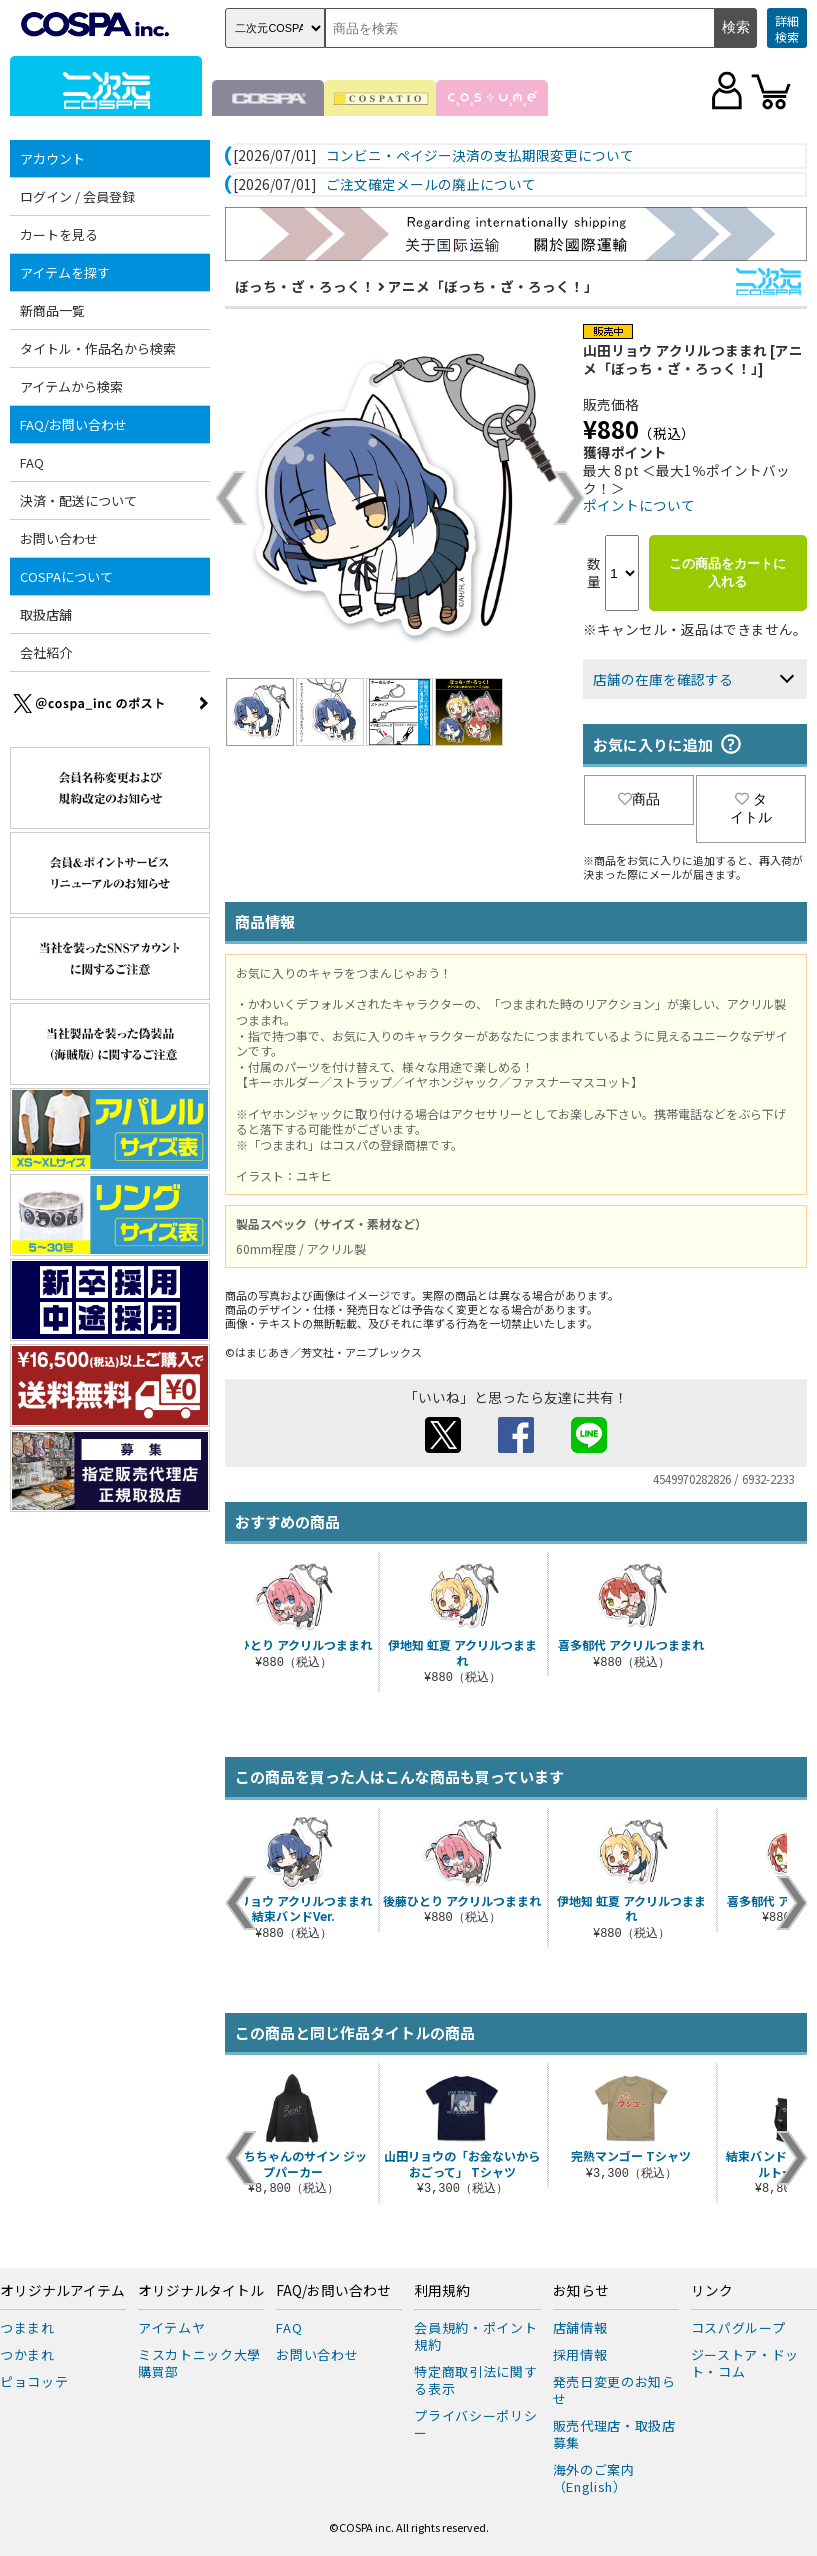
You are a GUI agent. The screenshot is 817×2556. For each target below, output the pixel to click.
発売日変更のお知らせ (614, 2390)
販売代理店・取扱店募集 (614, 2434)
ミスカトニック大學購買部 (199, 2363)
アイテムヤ (171, 2327)
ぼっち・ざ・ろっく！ (305, 286)
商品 (639, 799)
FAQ (32, 462)
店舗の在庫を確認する (663, 679)
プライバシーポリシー (475, 2424)
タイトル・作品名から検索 (98, 348)
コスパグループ (738, 2327)
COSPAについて (66, 576)
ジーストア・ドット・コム (745, 2363)
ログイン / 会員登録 (77, 196)
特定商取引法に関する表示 (475, 2380)
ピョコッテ (34, 2381)
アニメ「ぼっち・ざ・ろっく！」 (493, 286)
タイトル (751, 808)
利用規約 (442, 2291)
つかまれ (27, 2354)
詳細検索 (787, 28)
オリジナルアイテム (62, 2291)
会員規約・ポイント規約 (475, 2336)
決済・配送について (78, 500)
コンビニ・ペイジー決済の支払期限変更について (480, 156)
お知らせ (581, 2291)
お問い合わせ (59, 538)
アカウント (52, 158)
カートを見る (59, 234)
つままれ (27, 2327)
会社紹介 (46, 652)
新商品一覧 (52, 310)
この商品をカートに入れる (727, 572)
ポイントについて (639, 505)
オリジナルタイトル (201, 2291)
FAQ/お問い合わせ (73, 424)
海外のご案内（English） (594, 2478)
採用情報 (580, 2354)
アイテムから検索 (71, 386)
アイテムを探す (65, 272)
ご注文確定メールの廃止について (431, 185)
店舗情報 (580, 2327)
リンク (712, 2291)
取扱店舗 (46, 614)
